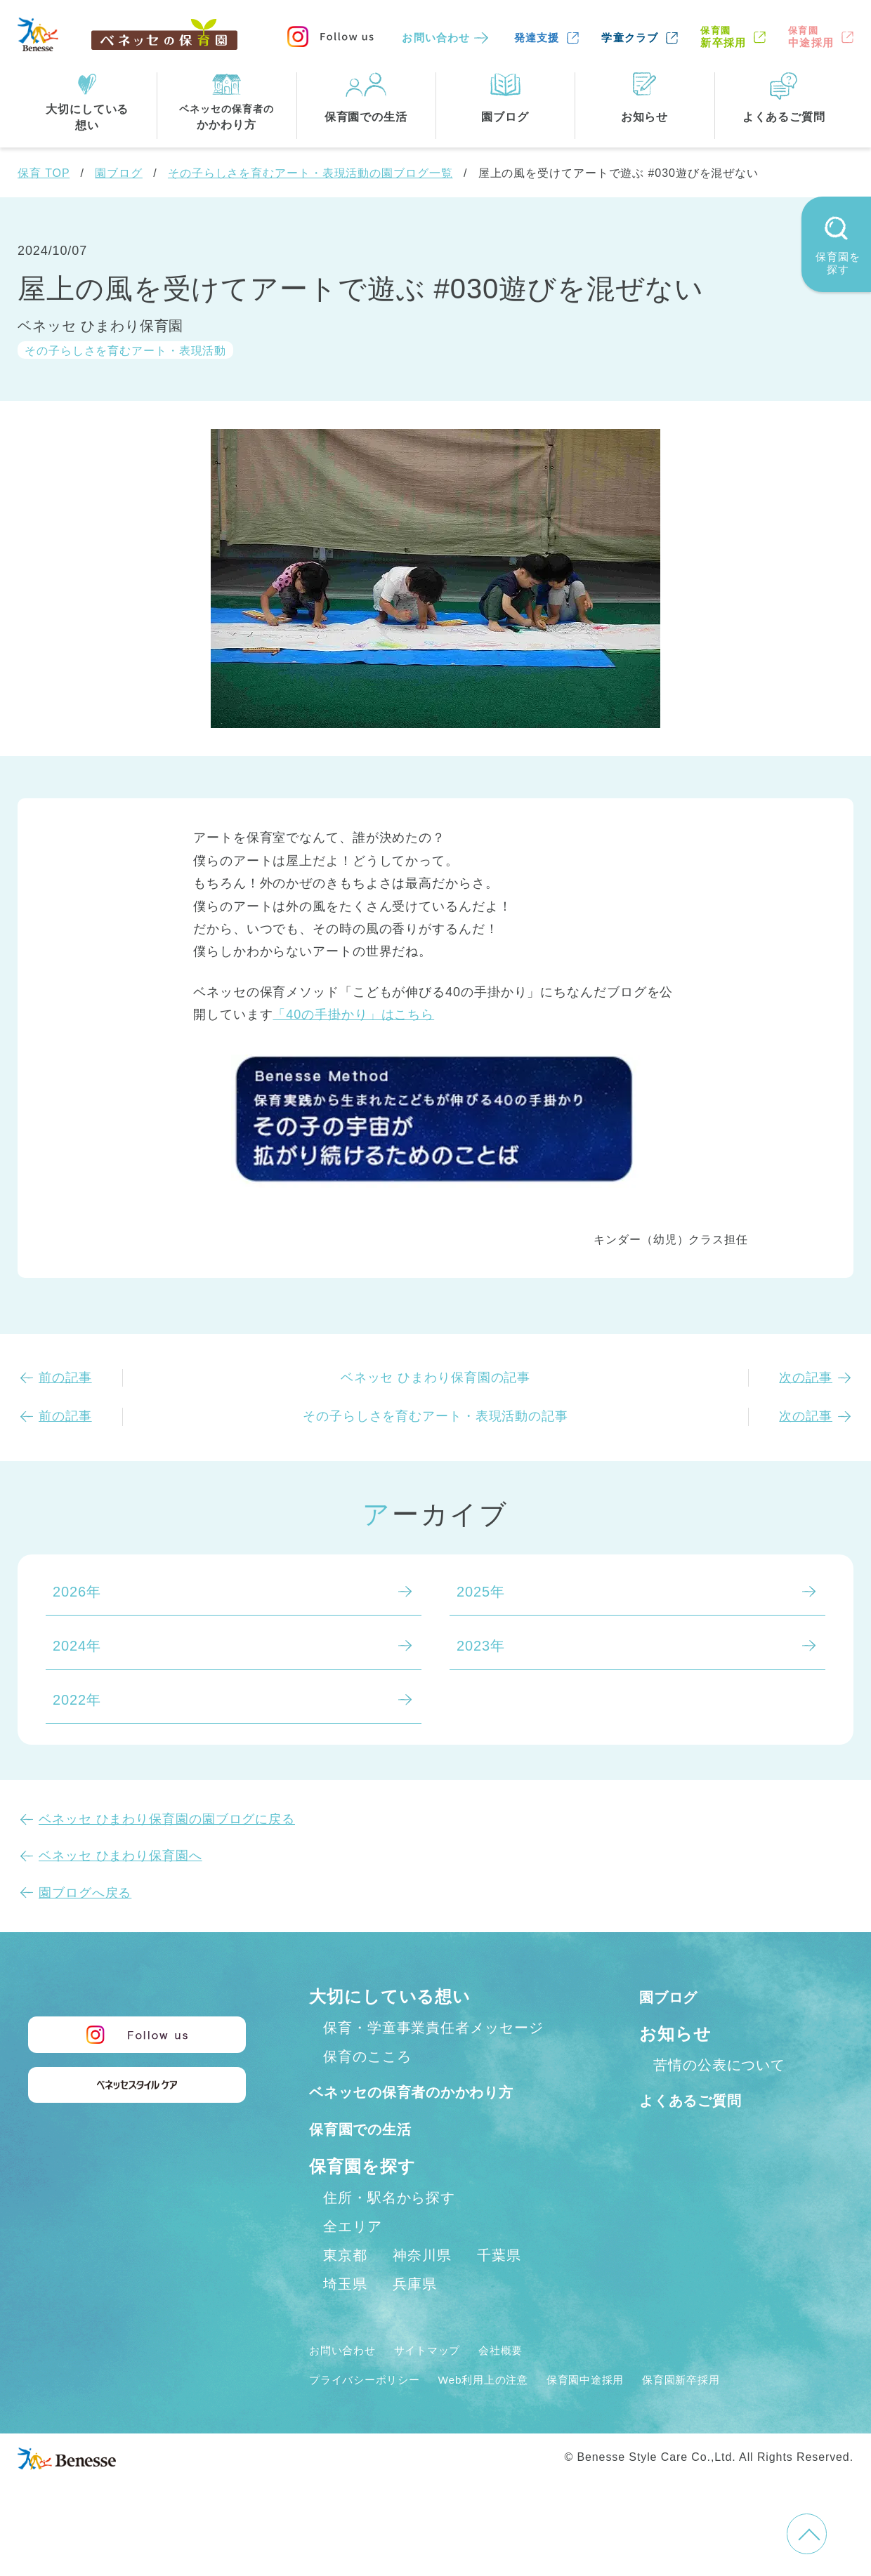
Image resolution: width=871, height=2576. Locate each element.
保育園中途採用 (632, 2410)
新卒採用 (723, 36)
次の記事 (805, 1377)
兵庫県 (415, 2314)
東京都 (345, 2285)
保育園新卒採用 (743, 2410)
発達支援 (537, 38)
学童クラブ (629, 38)
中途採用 (811, 36)
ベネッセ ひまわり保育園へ (120, 1856)
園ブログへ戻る (85, 1893)
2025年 (481, 1591)
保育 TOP (44, 173)
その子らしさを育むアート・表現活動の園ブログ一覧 (310, 173)
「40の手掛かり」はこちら (353, 1015)
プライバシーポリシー (375, 2410)
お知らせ (675, 2033)
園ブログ (119, 173)
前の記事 (65, 1377)
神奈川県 (422, 2285)
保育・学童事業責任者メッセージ (433, 2027)
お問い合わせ (436, 38)
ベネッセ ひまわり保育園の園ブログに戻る (167, 1819)
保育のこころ (367, 2056)
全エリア (352, 2256)
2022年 (77, 1700)
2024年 (77, 1645)
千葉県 (499, 2285)
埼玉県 (345, 2314)
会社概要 (531, 2380)
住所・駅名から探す (389, 2227)
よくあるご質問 (702, 2099)
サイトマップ (446, 2380)
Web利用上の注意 (514, 2410)
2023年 (481, 1645)
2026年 (77, 1591)
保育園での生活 (371, 2159)
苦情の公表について (719, 2065)
